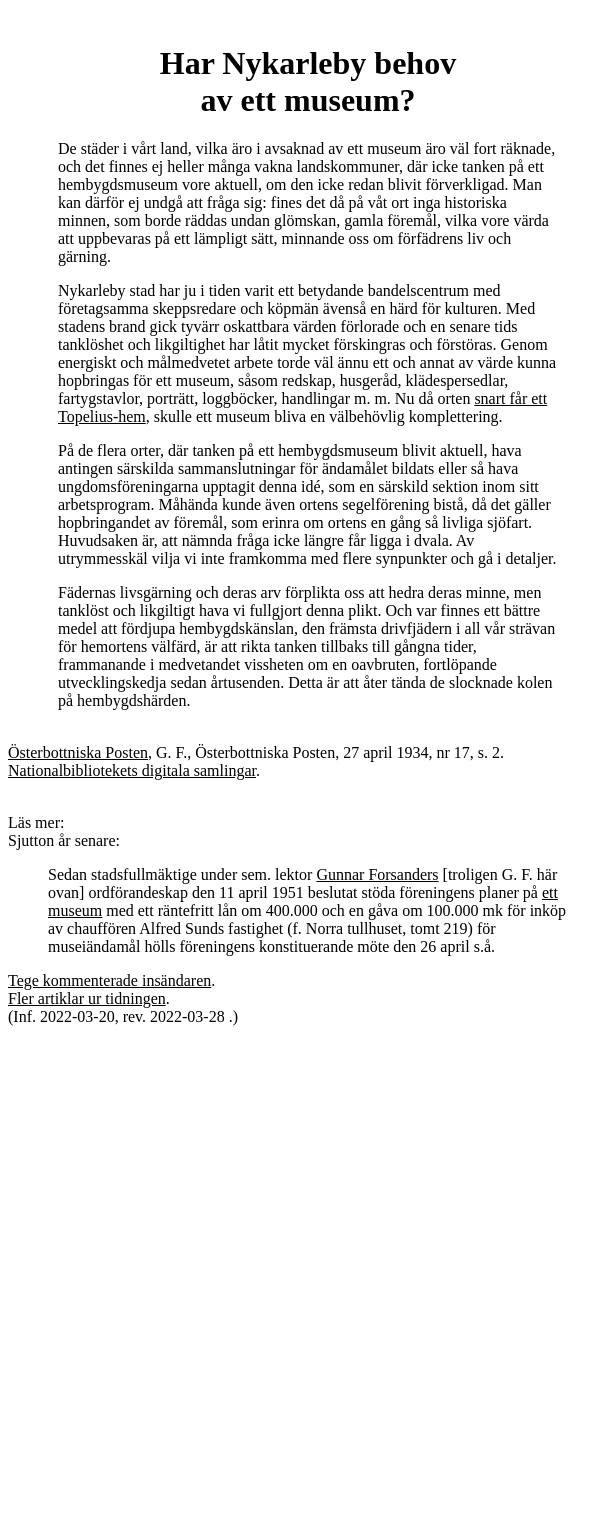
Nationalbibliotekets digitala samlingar (132, 770)
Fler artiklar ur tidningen (87, 998)
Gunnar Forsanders (377, 874)
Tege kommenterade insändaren (109, 980)
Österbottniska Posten (78, 752)
